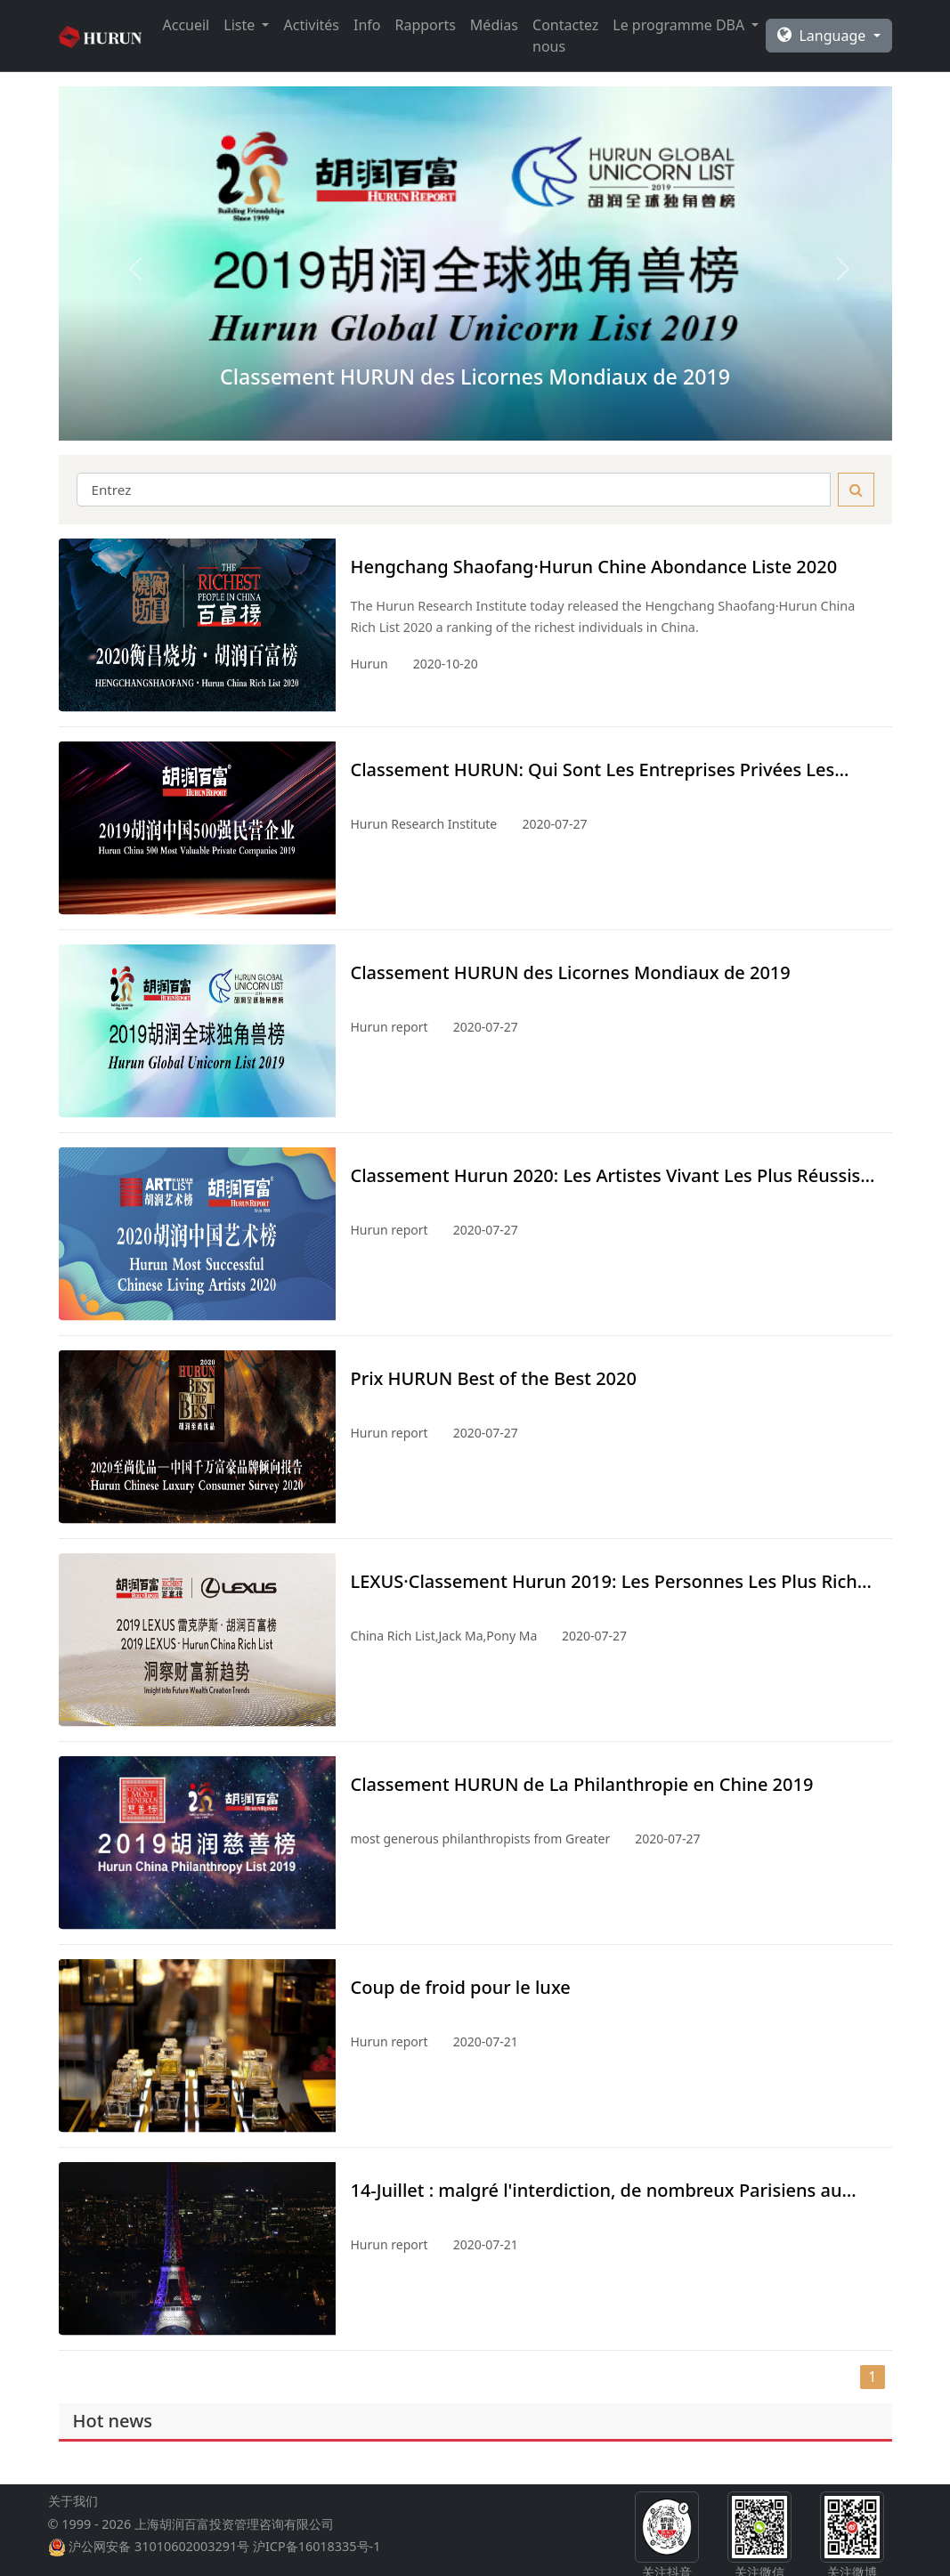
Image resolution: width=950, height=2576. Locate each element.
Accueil (186, 25)
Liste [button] (240, 25)
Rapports (425, 25)
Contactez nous (565, 35)
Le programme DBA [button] (680, 25)
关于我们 (73, 2515)
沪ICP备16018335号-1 (316, 2560)
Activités (311, 25)
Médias (494, 25)
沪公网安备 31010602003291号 (159, 2560)
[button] (121, 263)
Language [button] (823, 35)
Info (367, 25)
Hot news (113, 2421)
